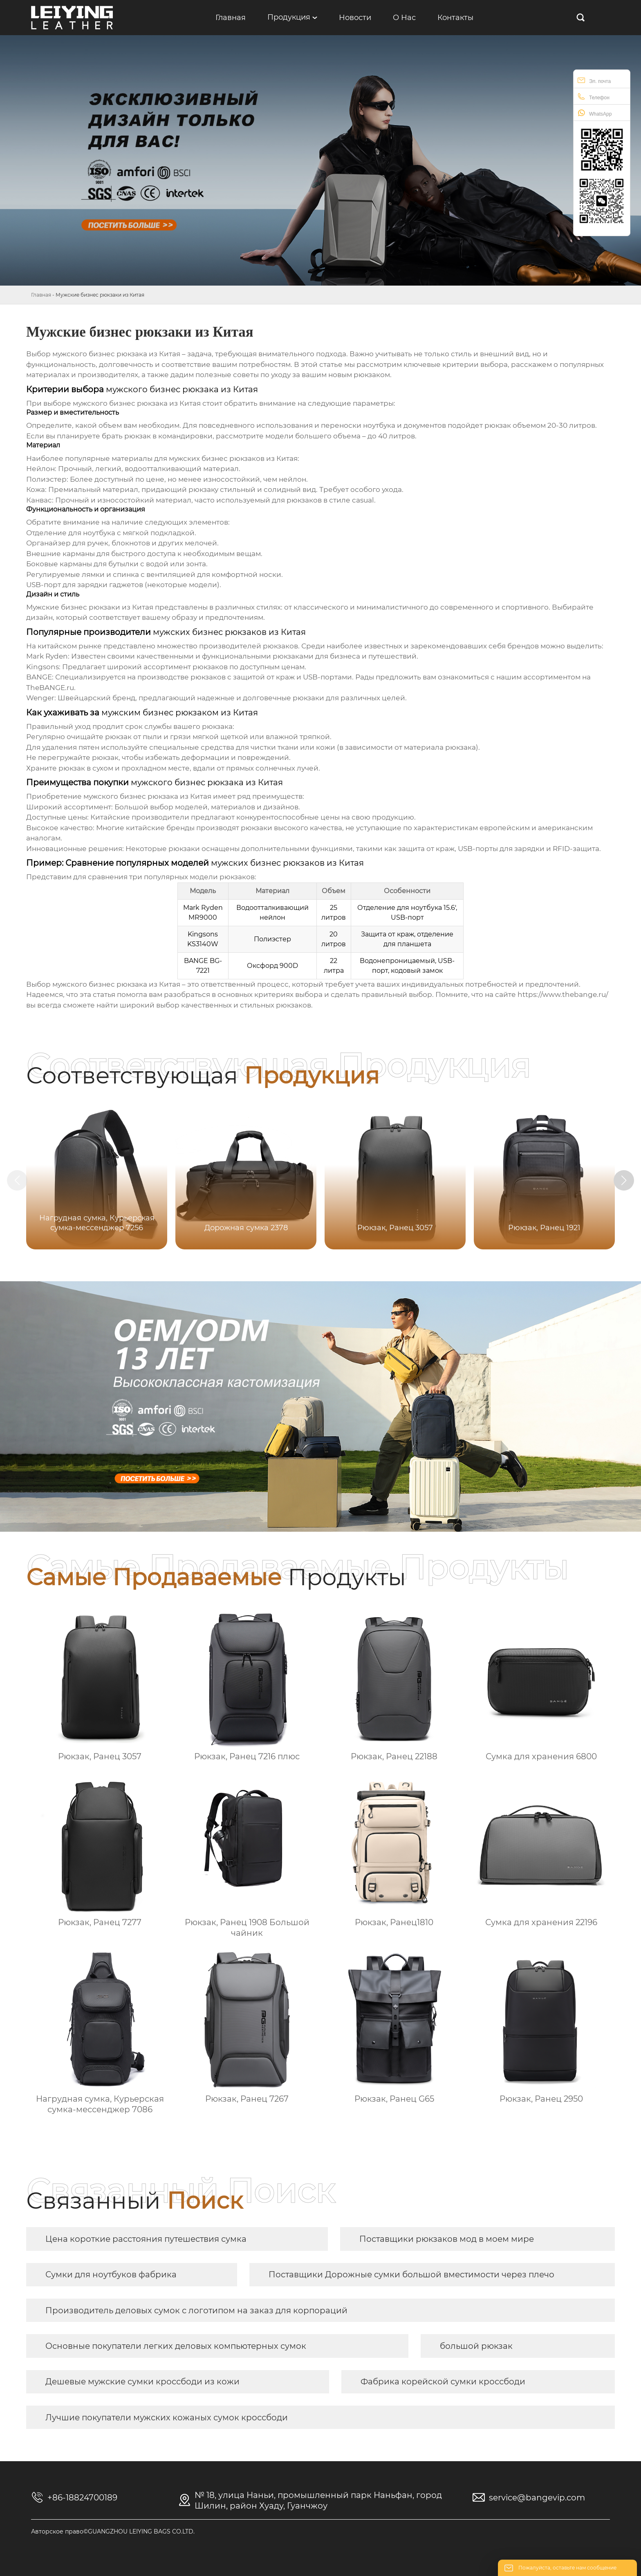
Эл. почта (594, 80)
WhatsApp (595, 113)
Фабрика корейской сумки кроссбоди (443, 2381)
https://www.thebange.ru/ (563, 994)
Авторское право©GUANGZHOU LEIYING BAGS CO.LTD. (113, 2531)
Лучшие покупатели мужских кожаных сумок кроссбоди (166, 2417)
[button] (624, 1180)
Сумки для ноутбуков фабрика (111, 2274)
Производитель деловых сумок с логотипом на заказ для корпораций (196, 2310)
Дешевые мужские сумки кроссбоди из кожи (142, 2381)
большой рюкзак (476, 2346)
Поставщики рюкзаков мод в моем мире (446, 2239)
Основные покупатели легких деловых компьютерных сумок (175, 2346)
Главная (41, 295)
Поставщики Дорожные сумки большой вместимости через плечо (411, 2274)
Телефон (594, 97)
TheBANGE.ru (50, 688)
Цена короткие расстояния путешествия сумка (146, 2239)
